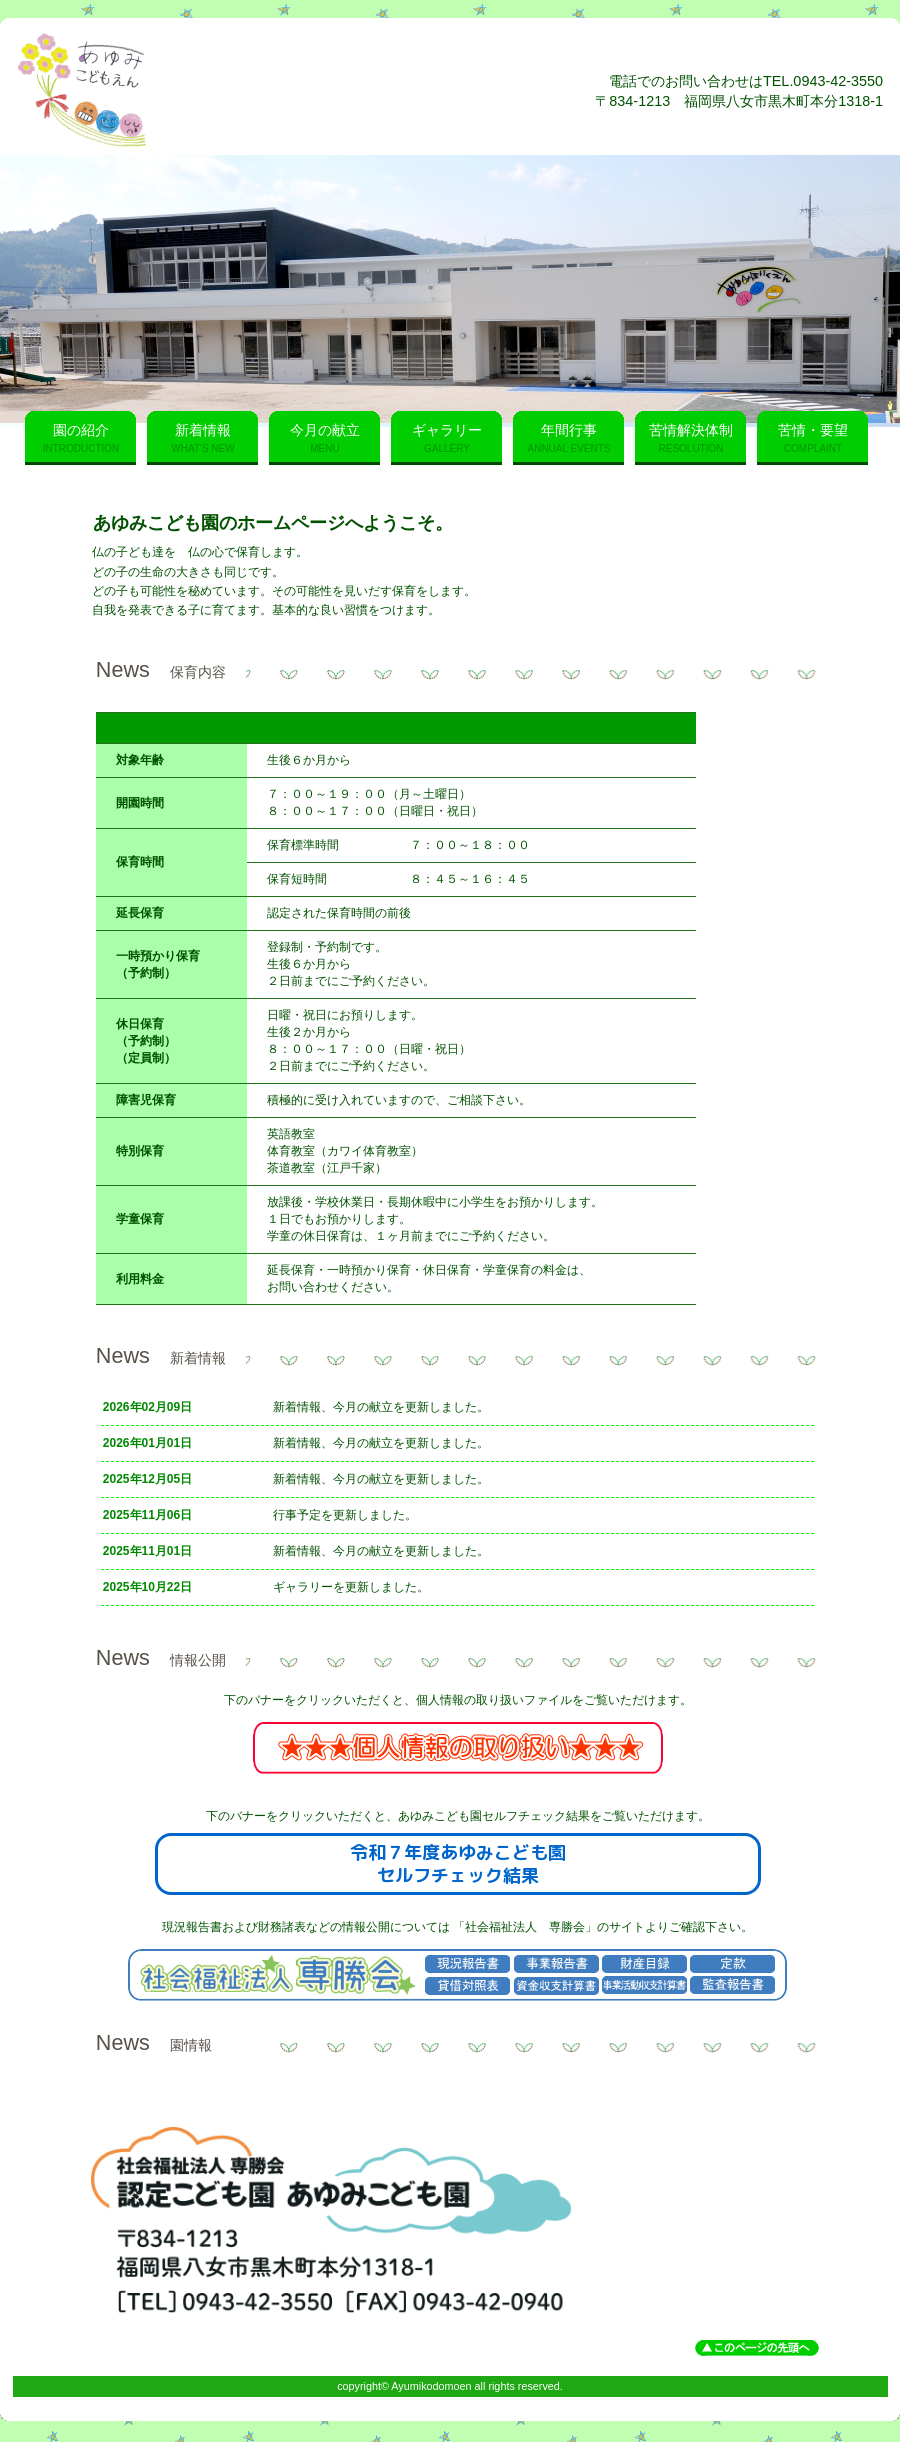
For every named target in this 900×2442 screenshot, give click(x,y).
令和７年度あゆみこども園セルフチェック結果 (458, 1864)
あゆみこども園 (258, 90)
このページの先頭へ (757, 2348)
